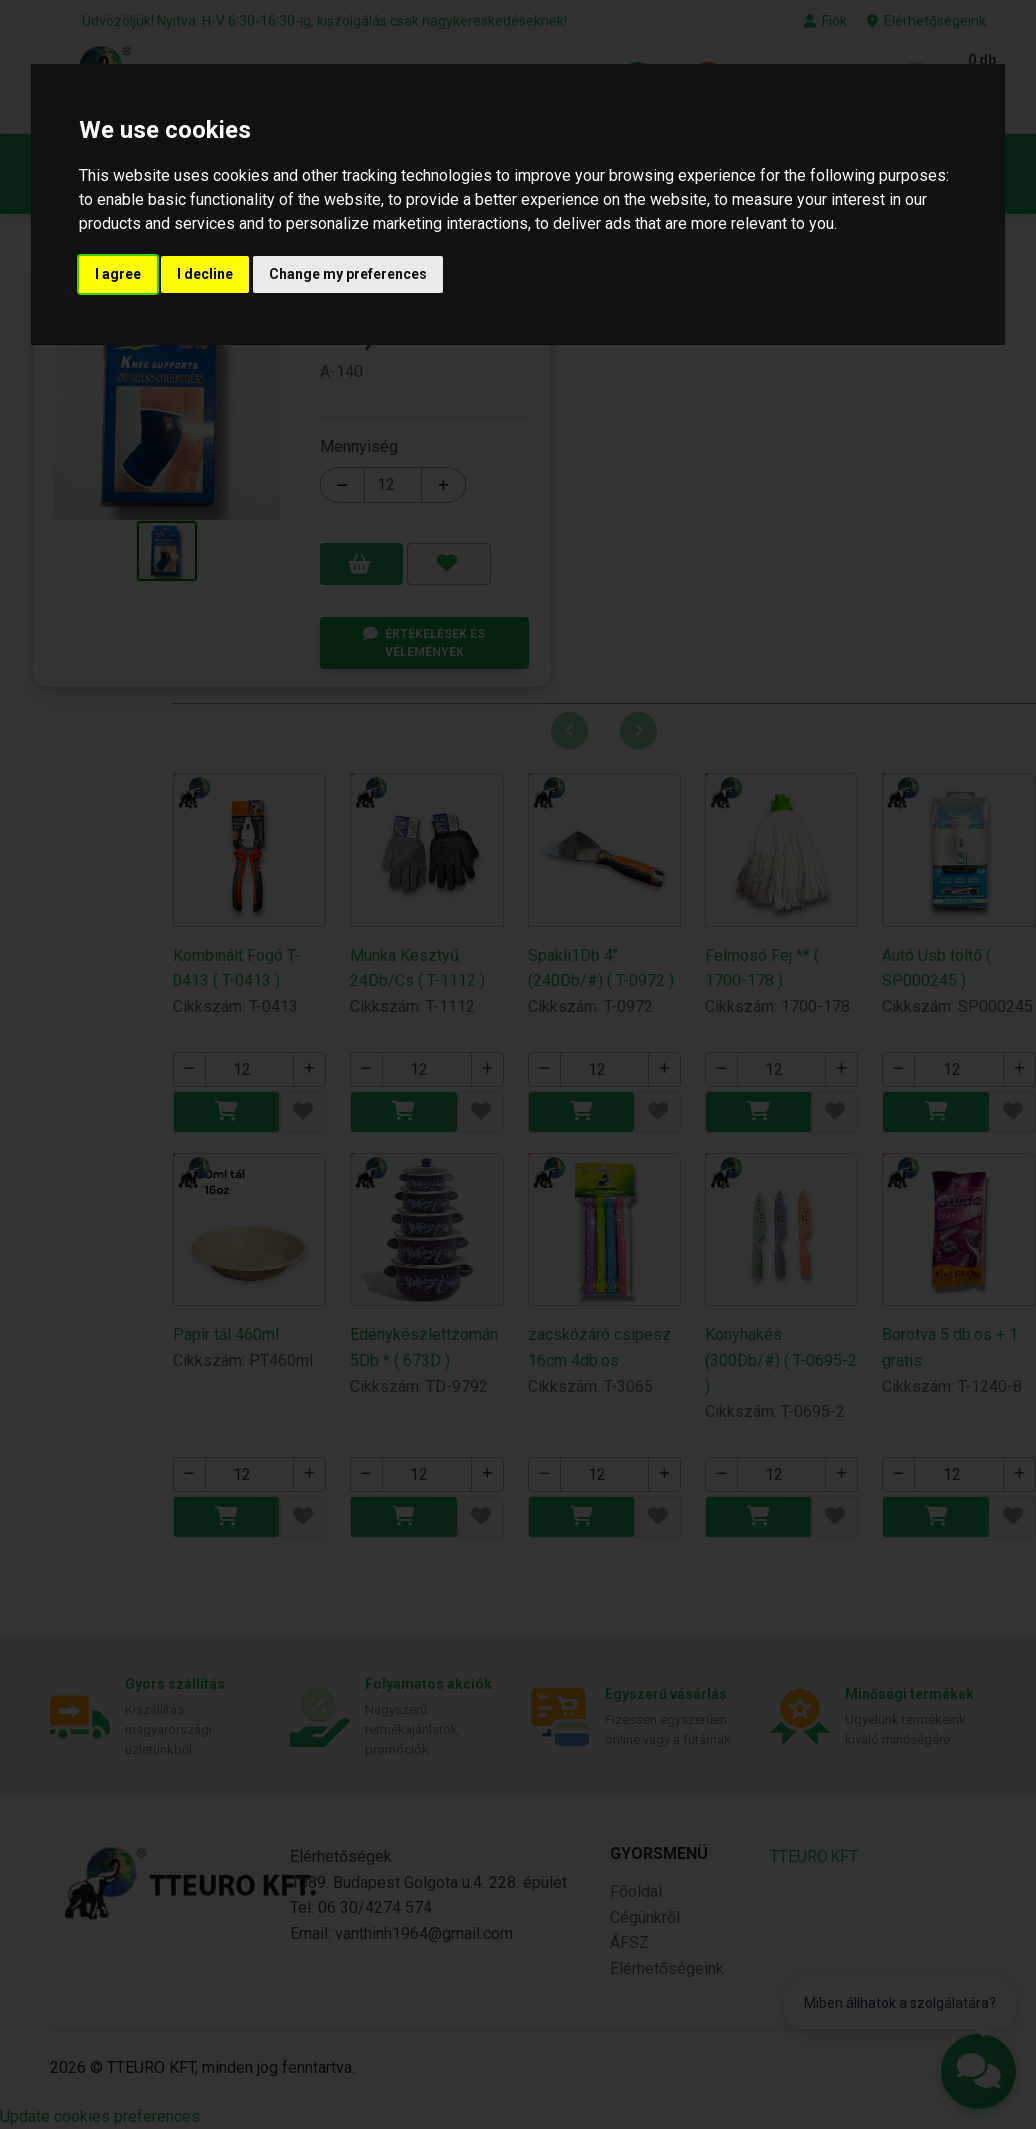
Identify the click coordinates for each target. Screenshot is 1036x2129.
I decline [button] (205, 274)
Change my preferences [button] (348, 274)
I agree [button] (118, 274)
